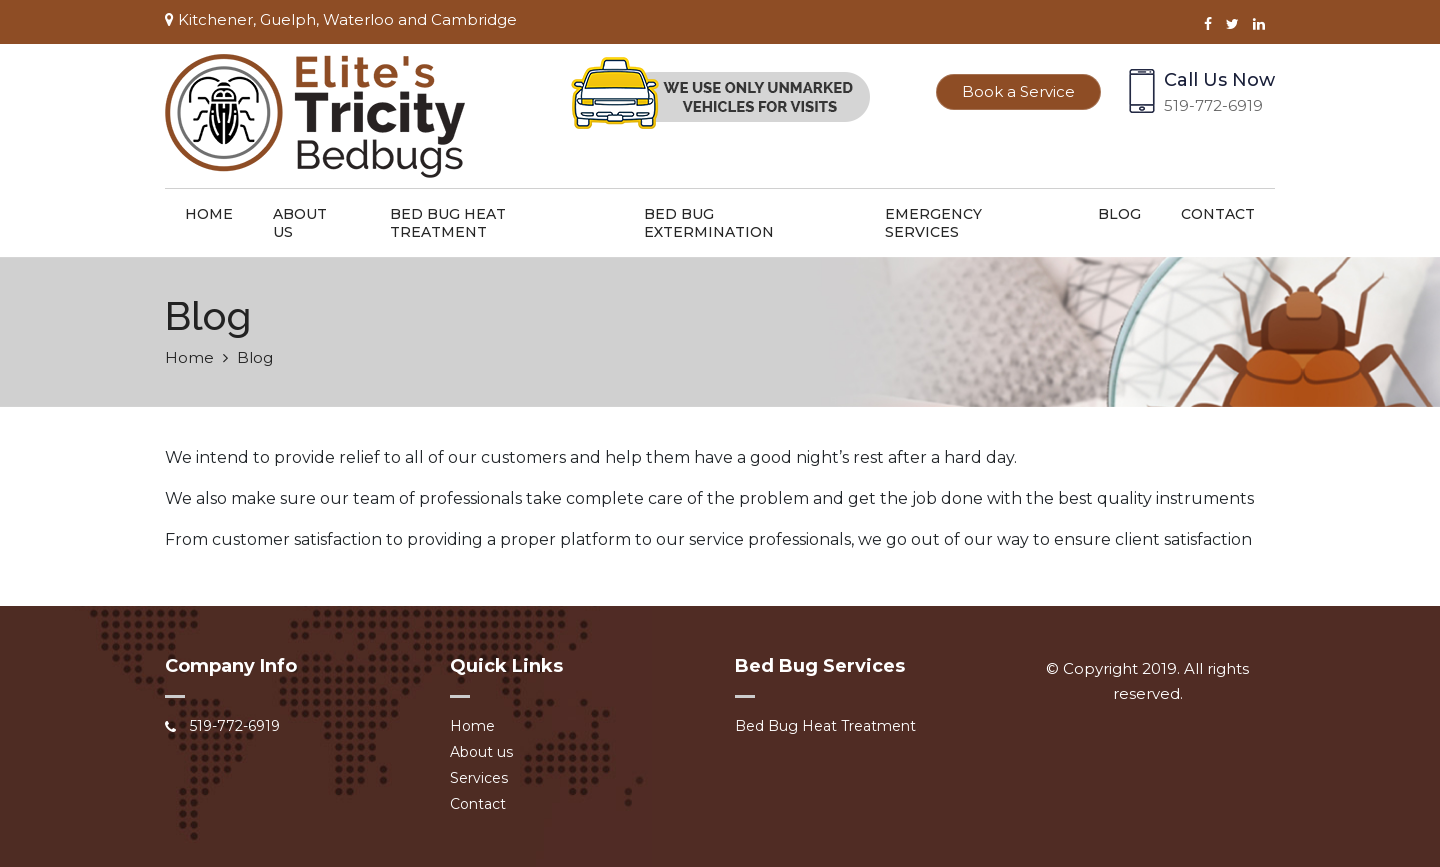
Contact (1218, 214)
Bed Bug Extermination (709, 223)
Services (479, 778)
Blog (1119, 214)
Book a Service (1018, 91)
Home (209, 214)
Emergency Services (933, 223)
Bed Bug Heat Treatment (448, 223)
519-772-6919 (1213, 105)
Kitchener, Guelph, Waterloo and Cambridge (341, 19)
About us (300, 223)
